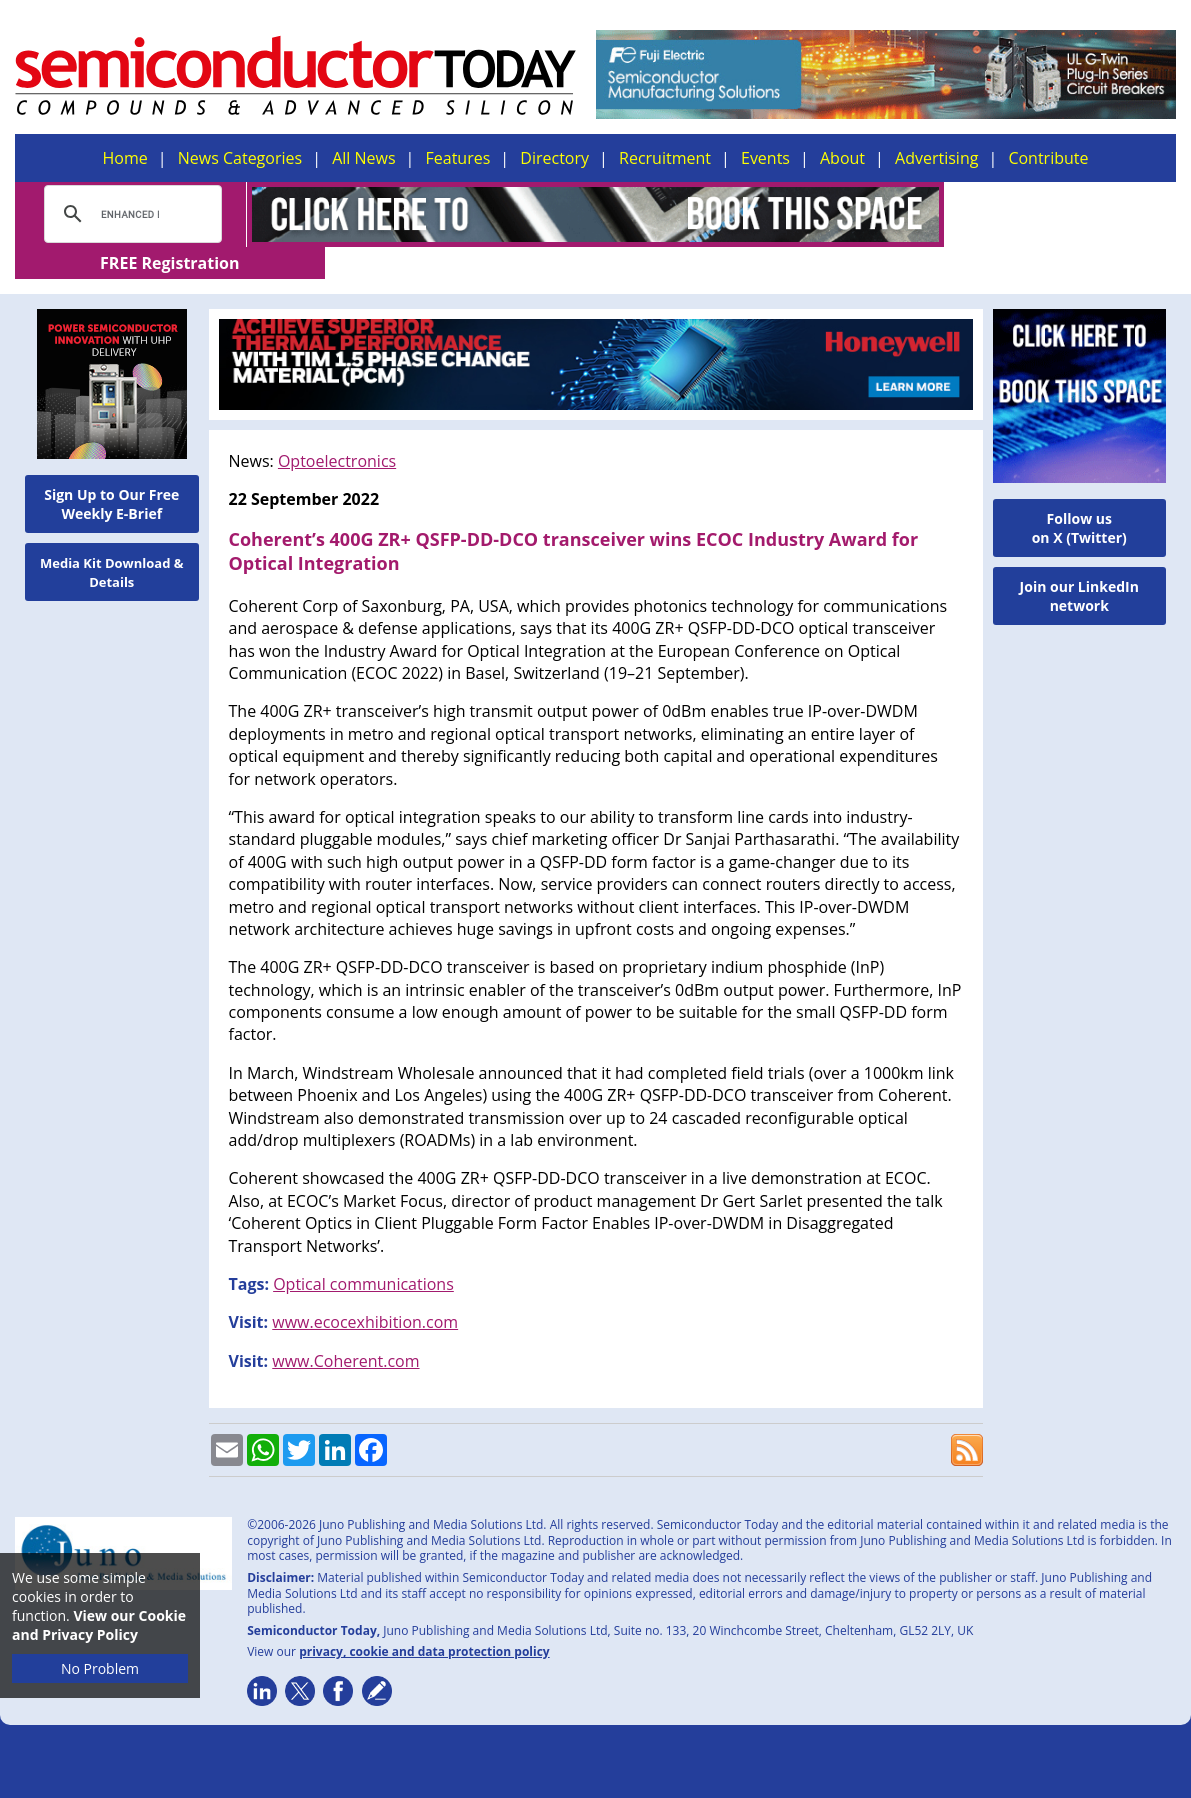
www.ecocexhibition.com (365, 1290)
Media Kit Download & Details (112, 540)
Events (765, 158)
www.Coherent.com (345, 1329)
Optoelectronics (337, 429)
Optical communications (363, 1252)
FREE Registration (1060, 215)
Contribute (1048, 158)
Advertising (936, 158)
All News (363, 158)
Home (125, 158)
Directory (554, 158)
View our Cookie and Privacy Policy (99, 1625)
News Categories (240, 158)
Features (458, 158)
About (842, 158)
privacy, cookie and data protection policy (424, 1619)
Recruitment (665, 158)
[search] (130, 214)
